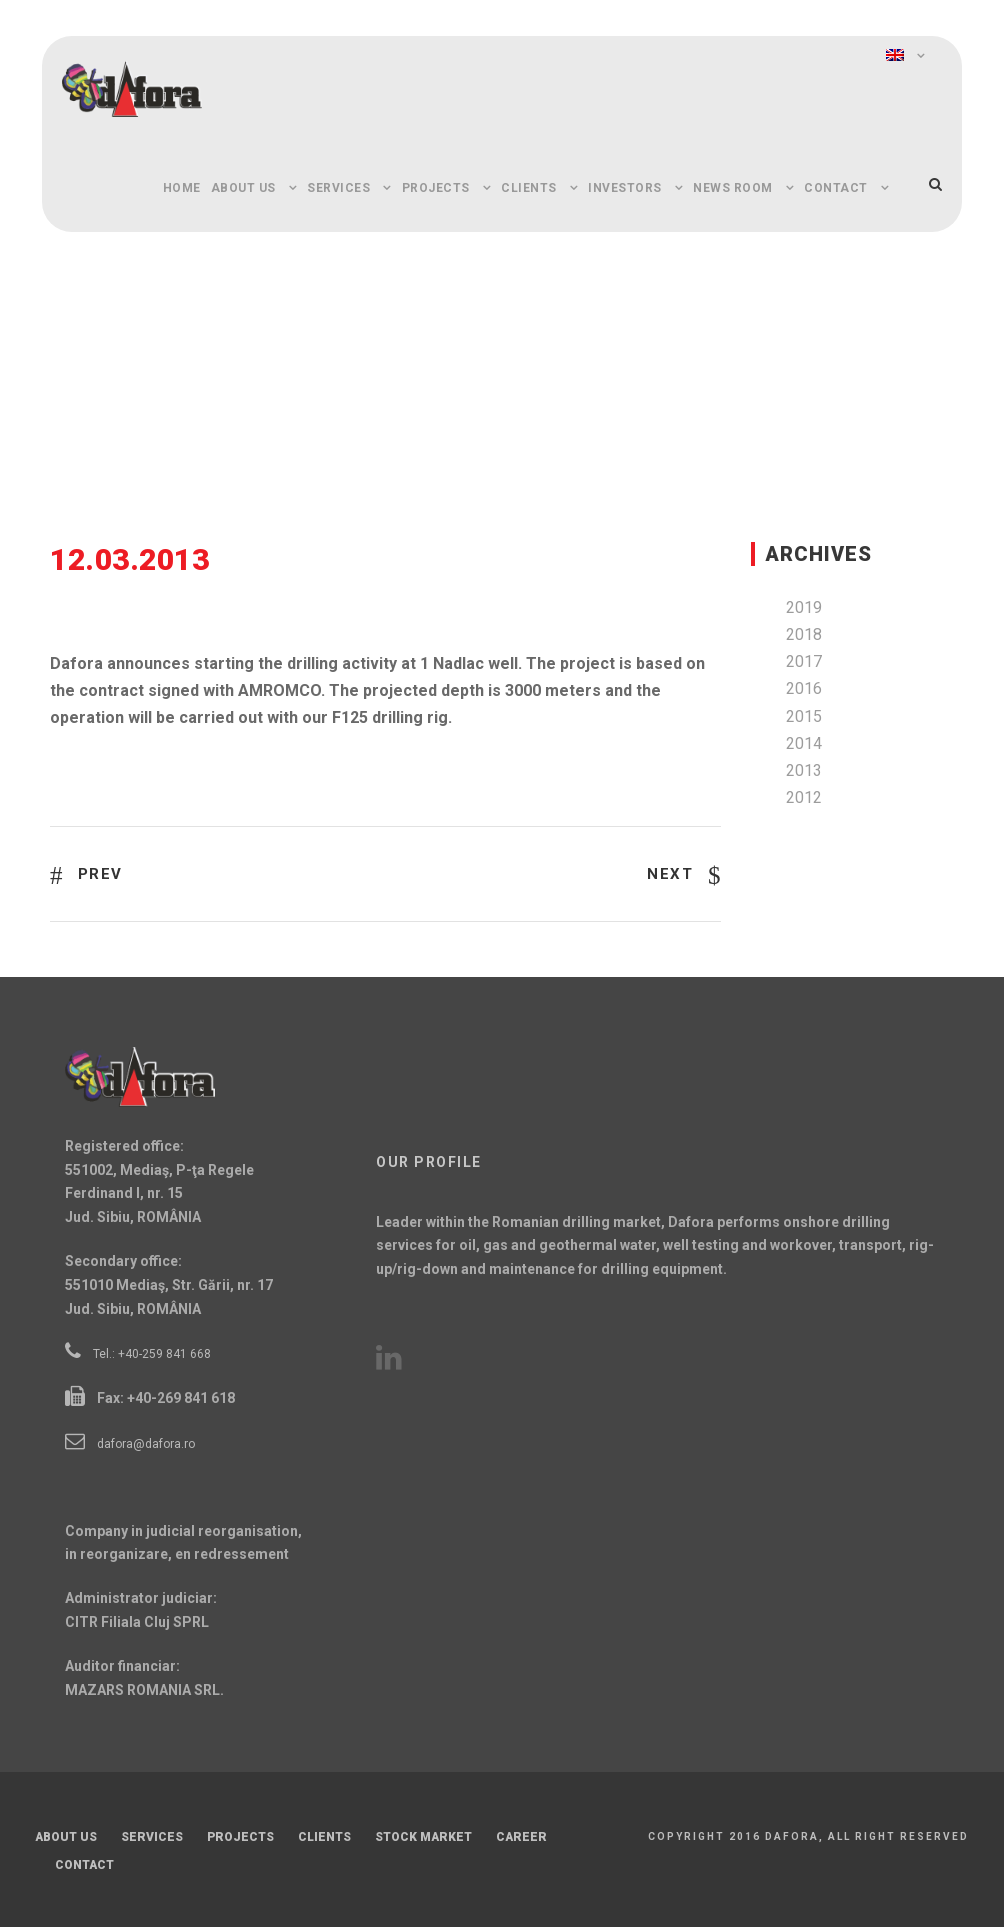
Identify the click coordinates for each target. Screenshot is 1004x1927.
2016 (804, 688)
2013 (804, 770)
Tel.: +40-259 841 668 (152, 1354)
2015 (804, 716)
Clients (529, 188)
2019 (804, 607)
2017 (804, 661)
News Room (733, 188)
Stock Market (423, 1837)
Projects (436, 188)
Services (338, 188)
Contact (836, 188)
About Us (243, 188)
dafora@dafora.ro (146, 1444)
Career (521, 1837)
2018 (804, 634)
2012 (804, 797)
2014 (804, 743)
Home (182, 188)
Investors (625, 188)
